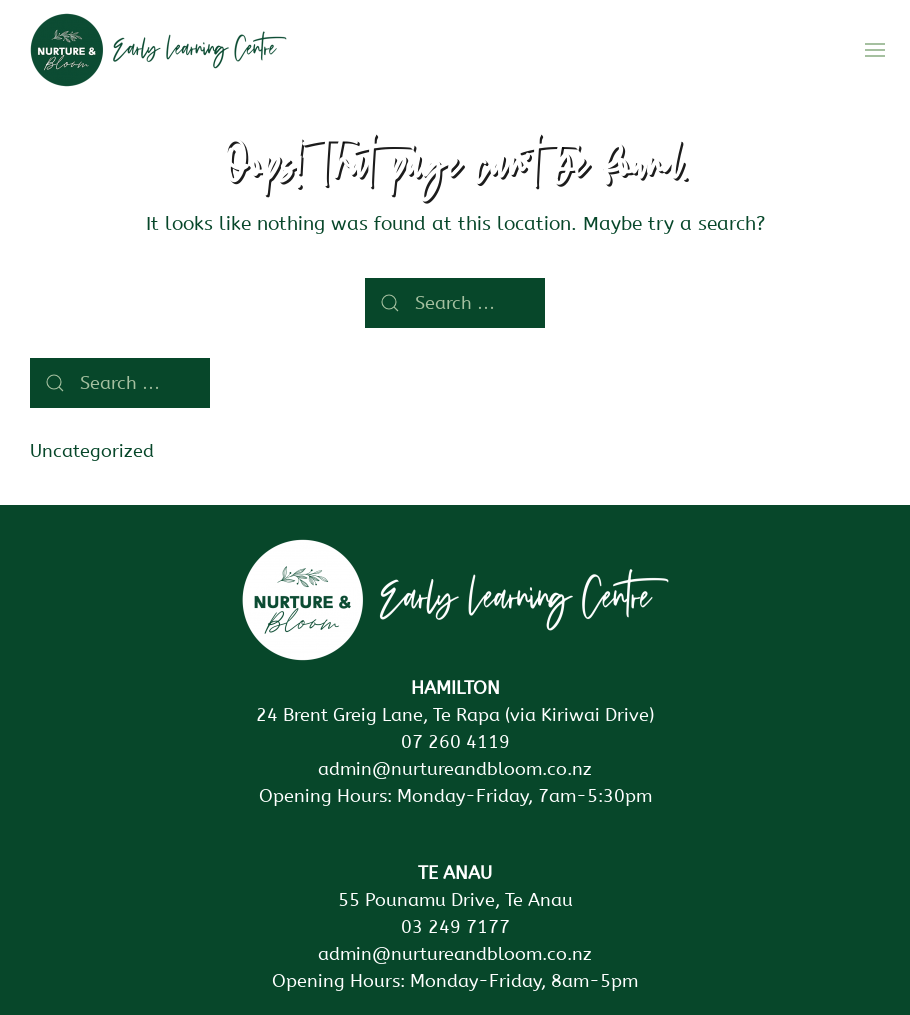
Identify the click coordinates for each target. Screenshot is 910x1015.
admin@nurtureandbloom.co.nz (455, 769)
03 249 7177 (455, 927)
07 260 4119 (455, 742)
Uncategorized (92, 451)
